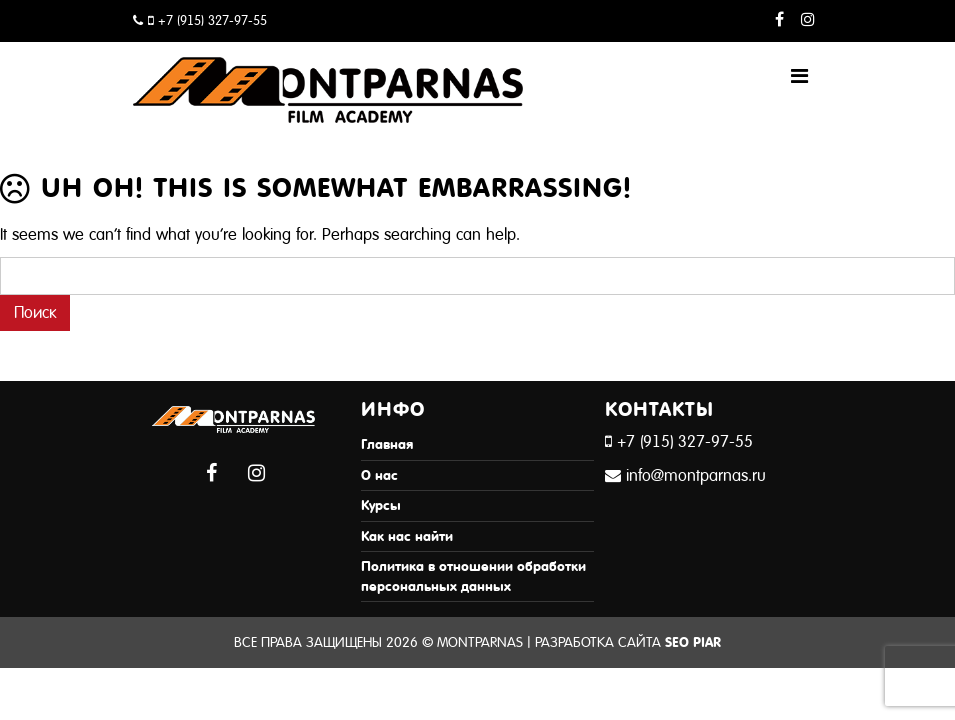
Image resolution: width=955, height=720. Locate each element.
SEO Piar (693, 642)
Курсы (381, 505)
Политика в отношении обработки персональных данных (473, 576)
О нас (379, 475)
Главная (387, 444)
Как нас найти (407, 536)
